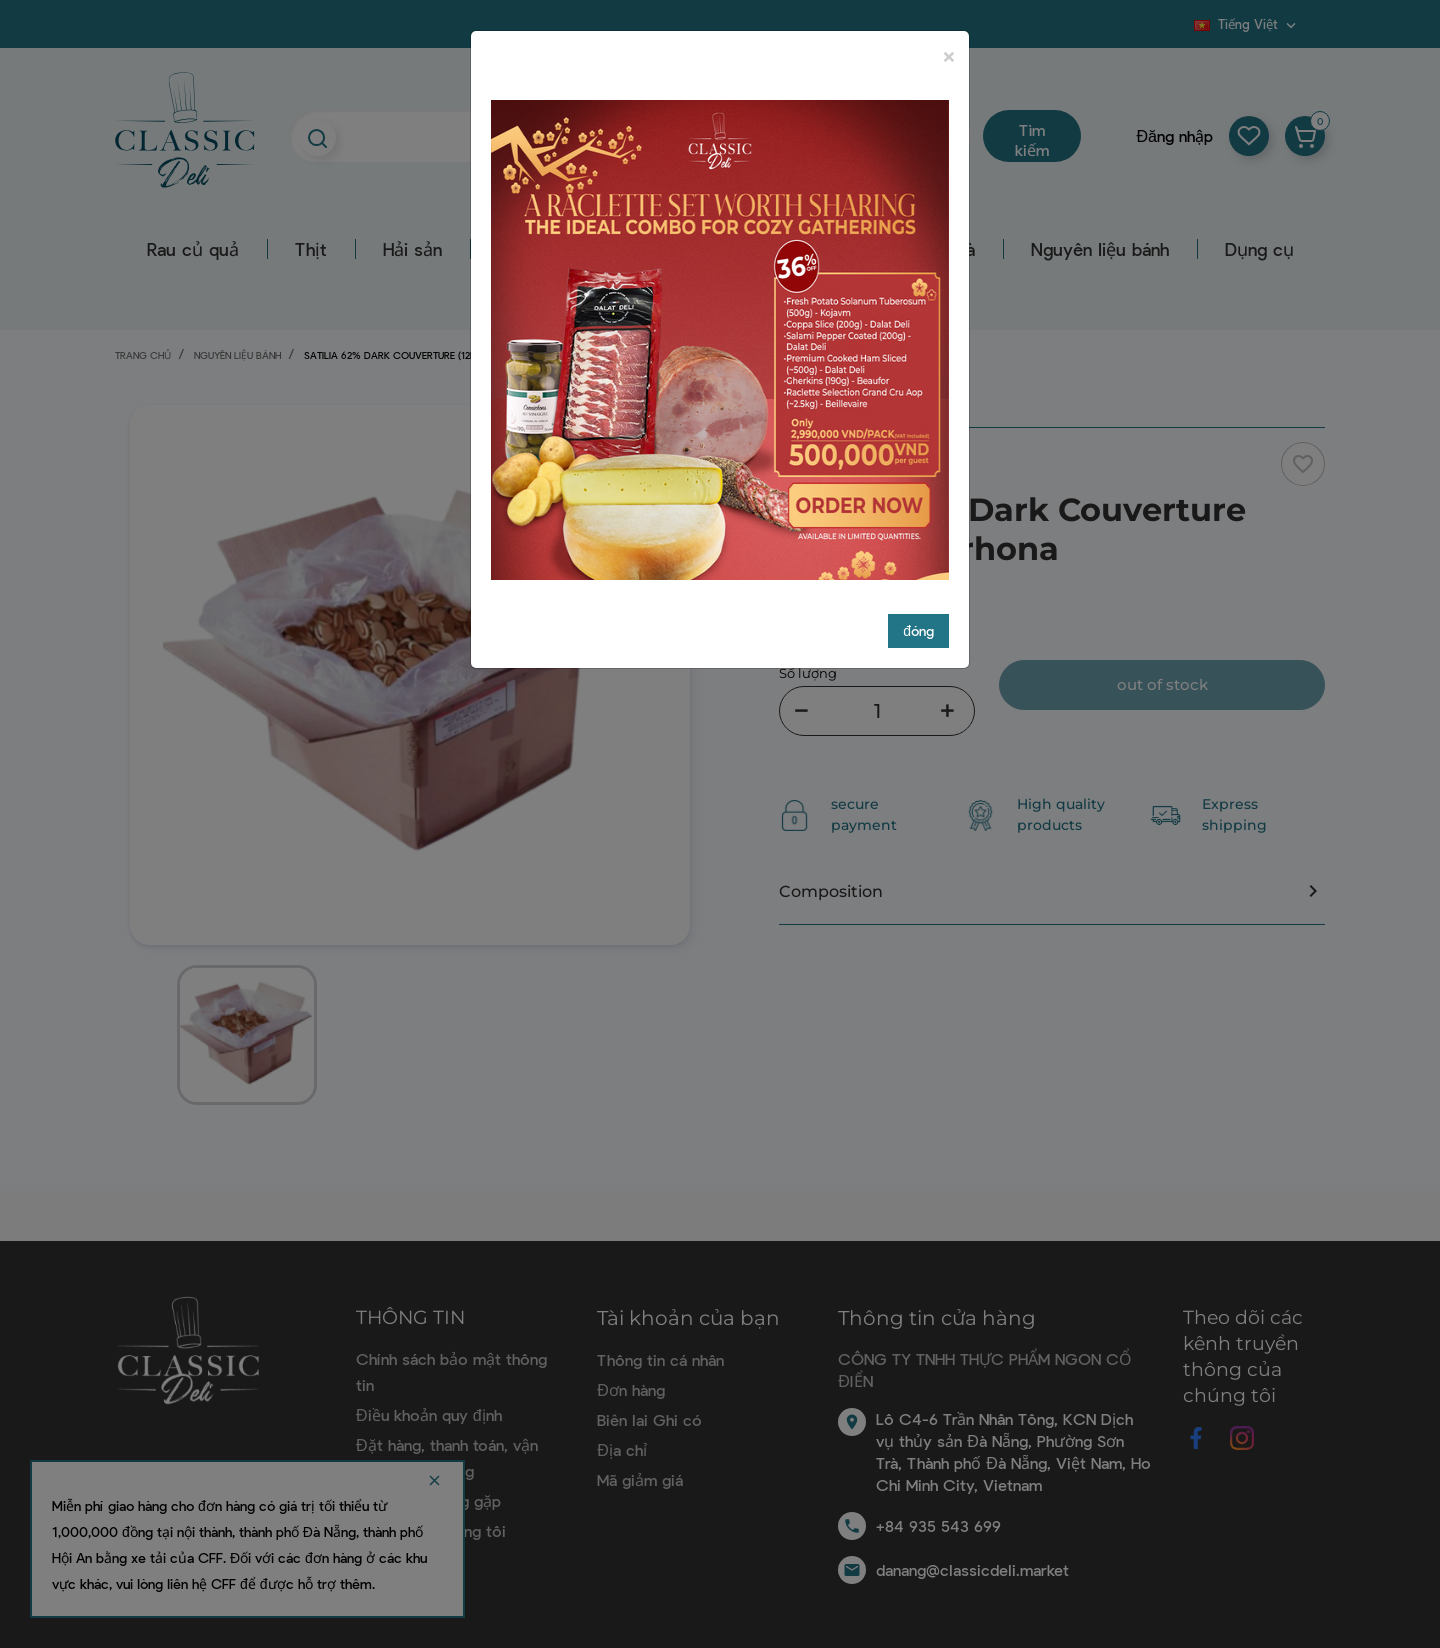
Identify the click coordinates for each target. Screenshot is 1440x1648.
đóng (918, 612)
